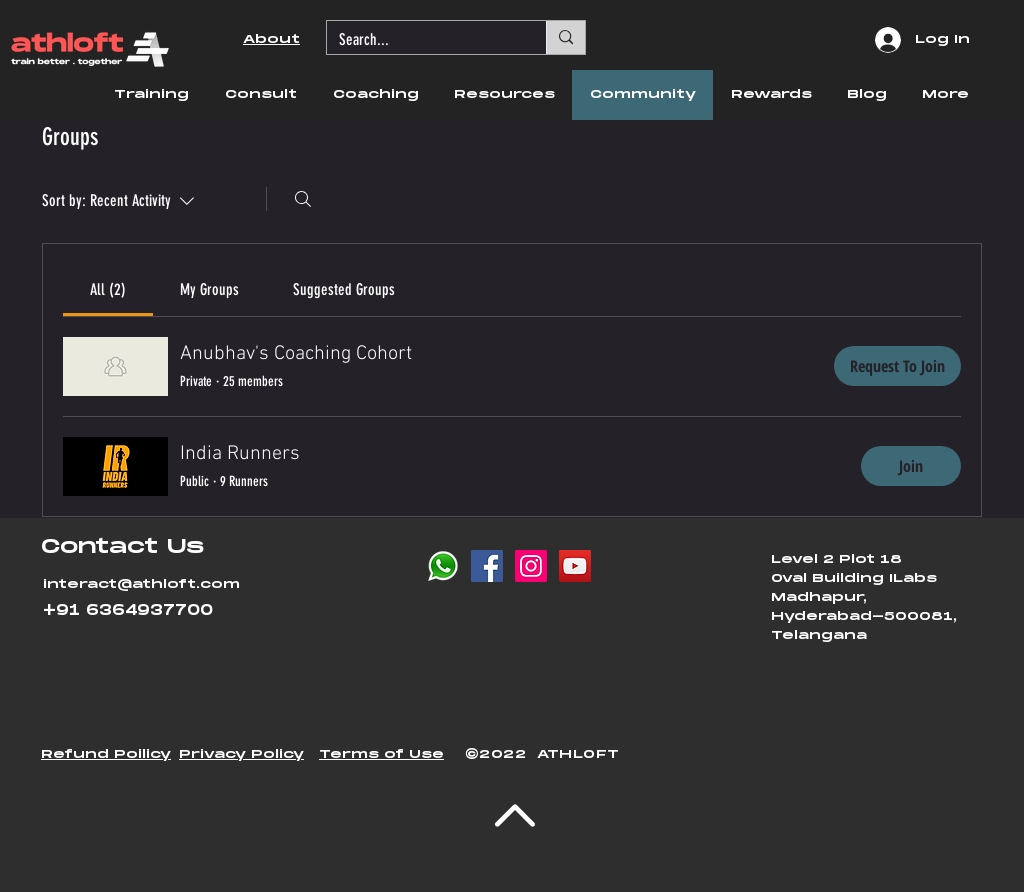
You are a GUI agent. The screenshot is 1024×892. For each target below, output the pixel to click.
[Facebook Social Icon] (487, 566)
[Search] (303, 199)
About (271, 39)
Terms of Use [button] (381, 754)
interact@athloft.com (141, 584)
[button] (151, 95)
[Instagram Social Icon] (531, 566)
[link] (108, 289)
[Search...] (421, 40)
